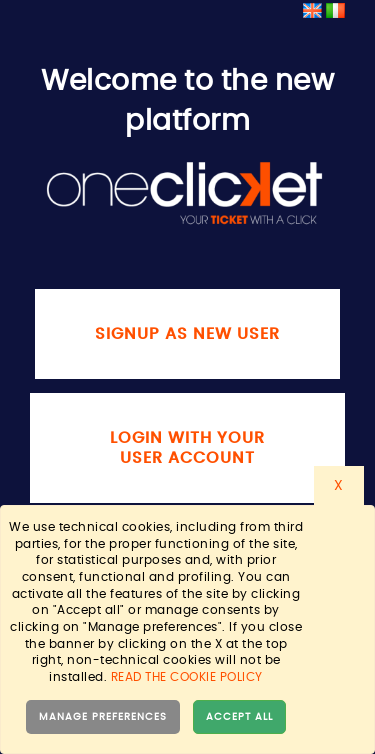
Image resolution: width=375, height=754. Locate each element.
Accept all (239, 717)
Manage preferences (103, 717)
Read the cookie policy (187, 677)
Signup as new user (187, 334)
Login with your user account (187, 448)
